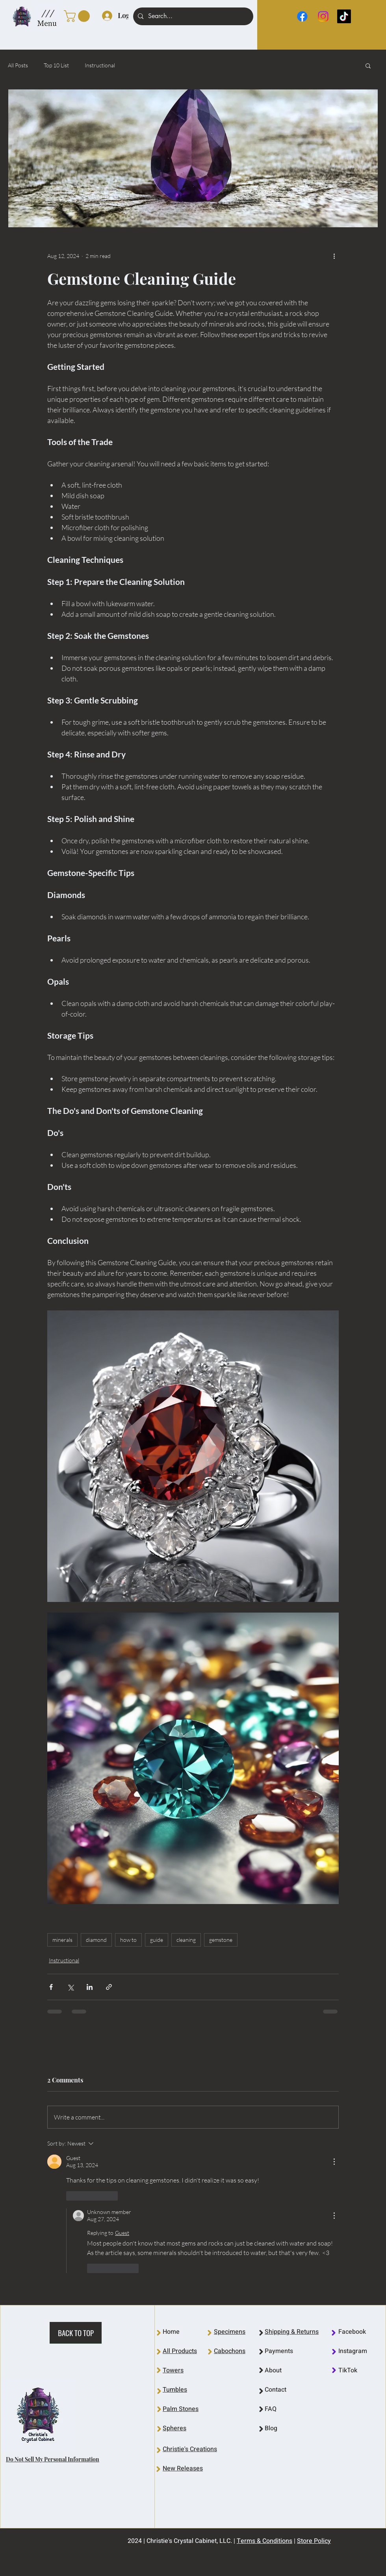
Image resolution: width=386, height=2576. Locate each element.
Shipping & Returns (292, 2332)
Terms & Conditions (264, 2541)
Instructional (100, 65)
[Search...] (192, 16)
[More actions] (334, 255)
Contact (275, 2389)
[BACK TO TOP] (76, 2333)
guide (156, 1939)
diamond (96, 1939)
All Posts (18, 65)
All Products (180, 2351)
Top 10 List (56, 65)
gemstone (220, 1939)
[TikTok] (344, 16)
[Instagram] (323, 16)
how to (128, 1939)
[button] (47, 13)
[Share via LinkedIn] (89, 1987)
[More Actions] (334, 2161)
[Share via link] (109, 1987)
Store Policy (314, 2541)
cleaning (186, 1939)
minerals (62, 1939)
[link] (78, 16)
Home (171, 2332)
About (273, 2370)
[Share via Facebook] (51, 1987)
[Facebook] (302, 16)
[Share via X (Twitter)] (70, 1987)
